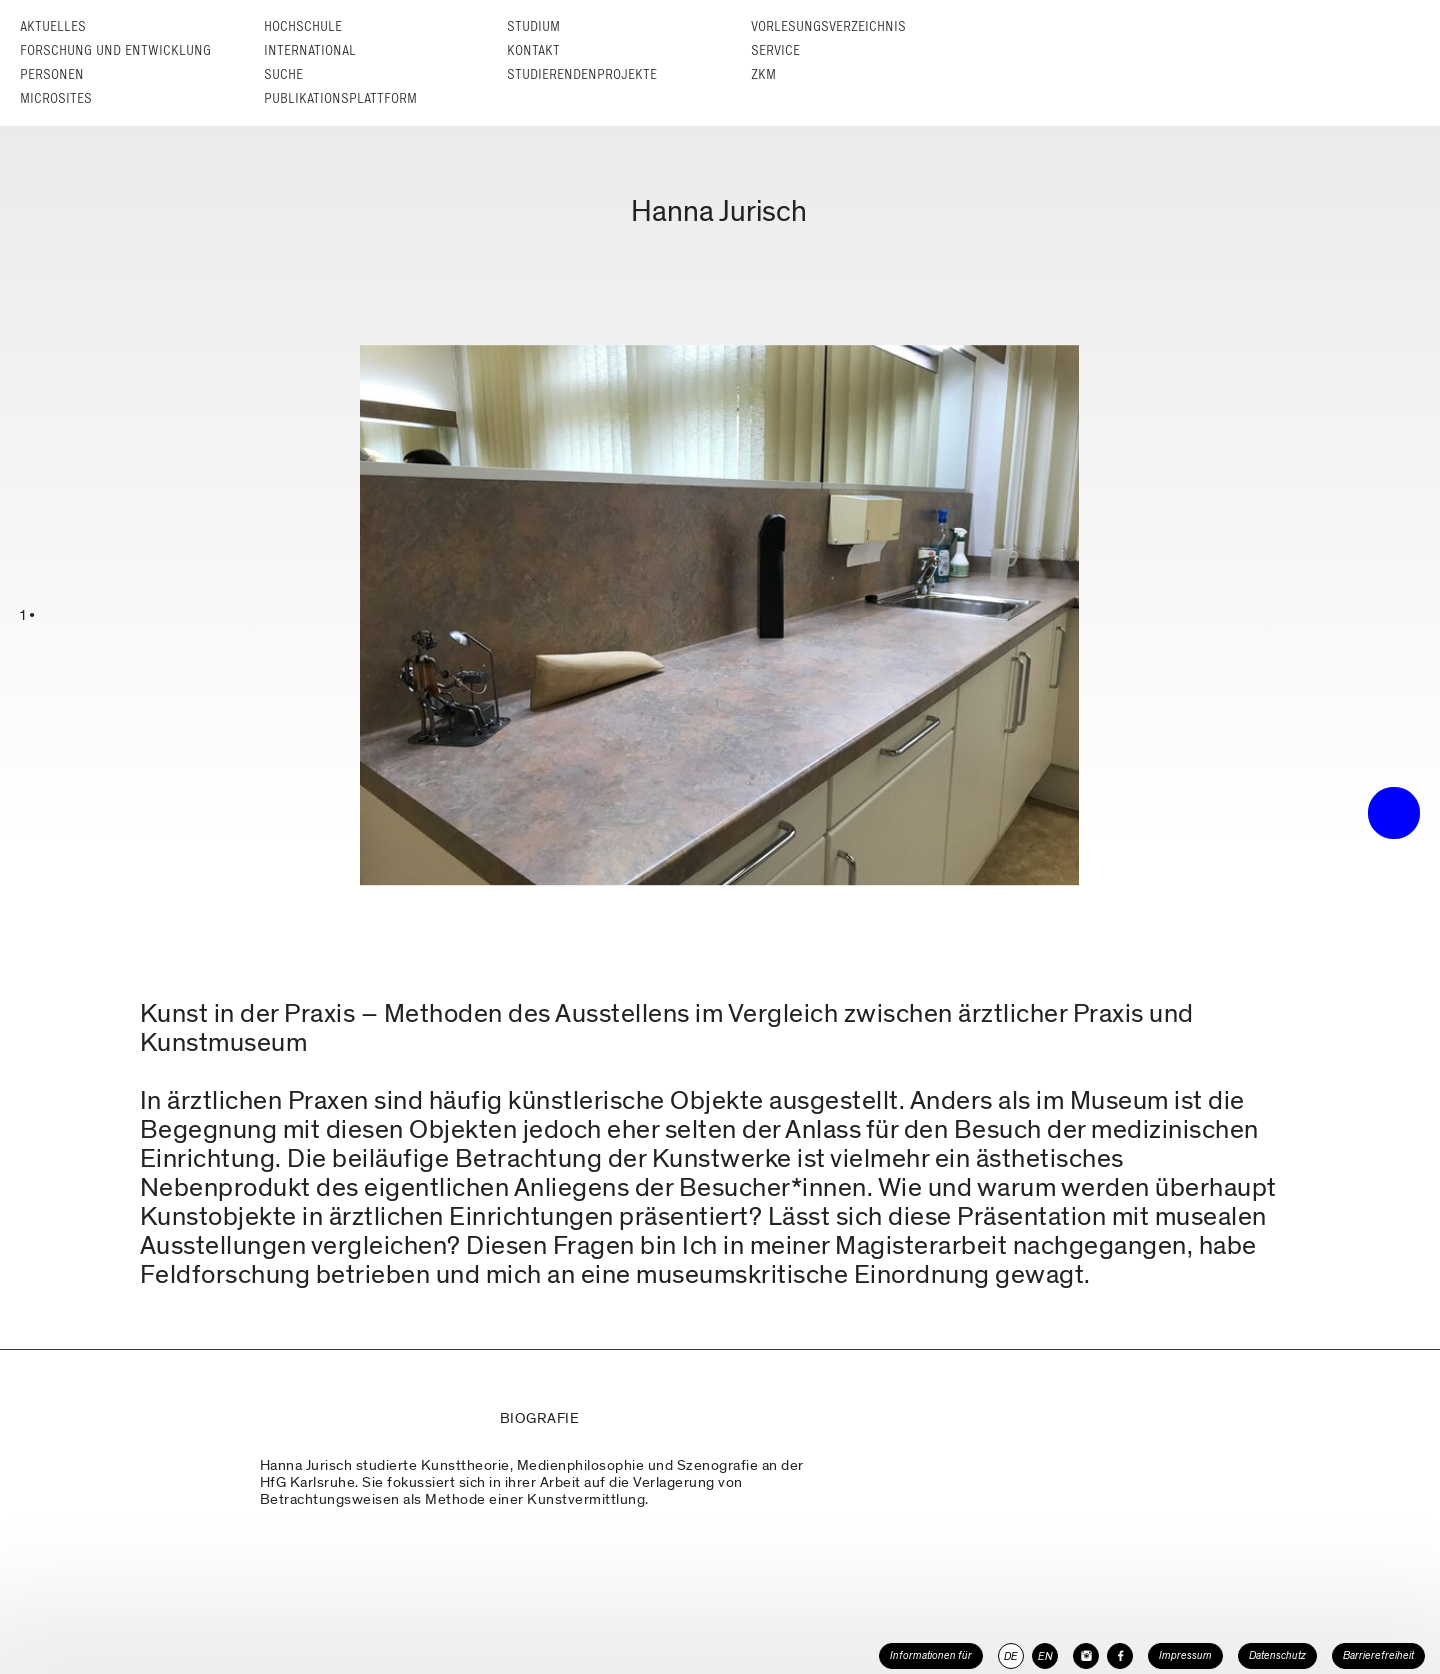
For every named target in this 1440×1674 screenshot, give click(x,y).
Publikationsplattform (340, 98)
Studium (533, 26)
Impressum (1185, 1655)
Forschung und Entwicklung (115, 50)
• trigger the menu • (1394, 813)
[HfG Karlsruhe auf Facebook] (1120, 1656)
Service (775, 50)
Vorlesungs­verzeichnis (828, 26)
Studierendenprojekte (582, 74)
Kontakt (533, 50)
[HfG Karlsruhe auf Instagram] (1086, 1656)
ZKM (763, 74)
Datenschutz (1277, 1655)
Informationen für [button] (931, 1655)
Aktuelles (53, 26)
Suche (283, 74)
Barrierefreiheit (1378, 1655)
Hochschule (303, 26)
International (310, 50)
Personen (52, 74)
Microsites (56, 98)
